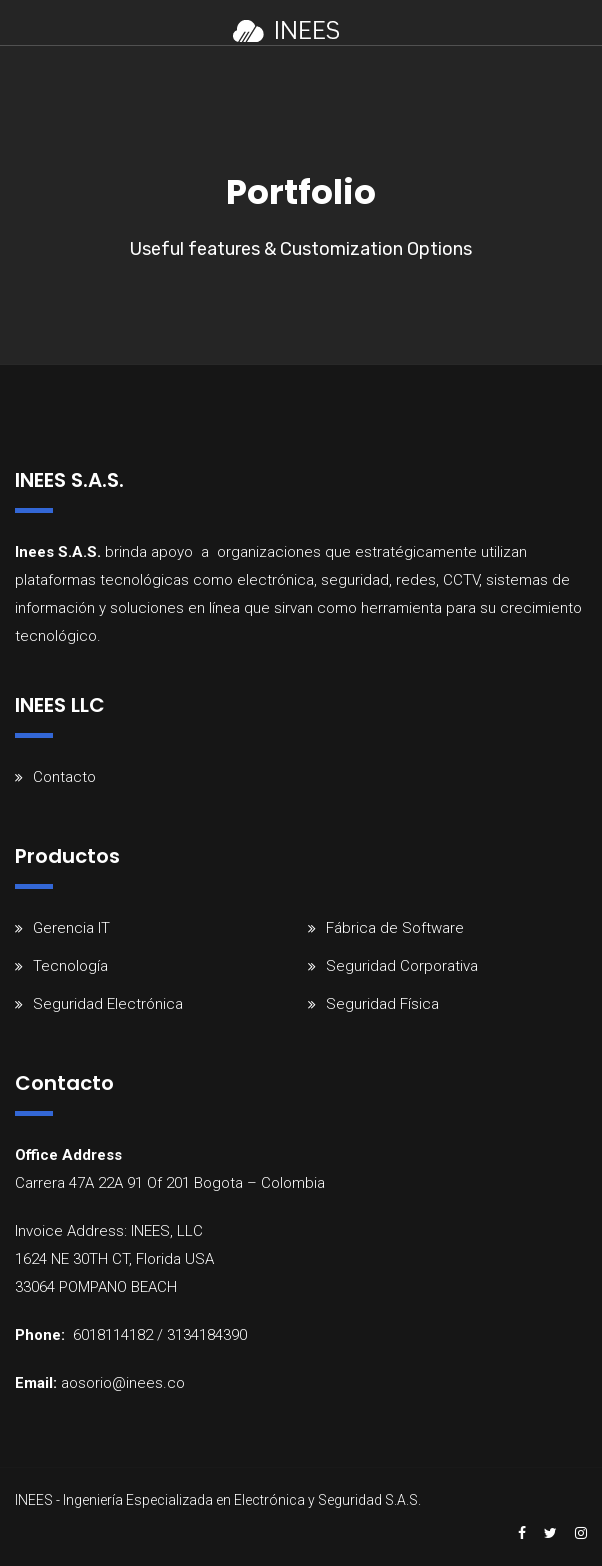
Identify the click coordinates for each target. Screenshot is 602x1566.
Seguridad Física (382, 1004)
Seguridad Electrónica (108, 1004)
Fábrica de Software (395, 928)
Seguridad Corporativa (402, 966)
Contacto (64, 777)
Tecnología (70, 966)
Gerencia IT (71, 928)
